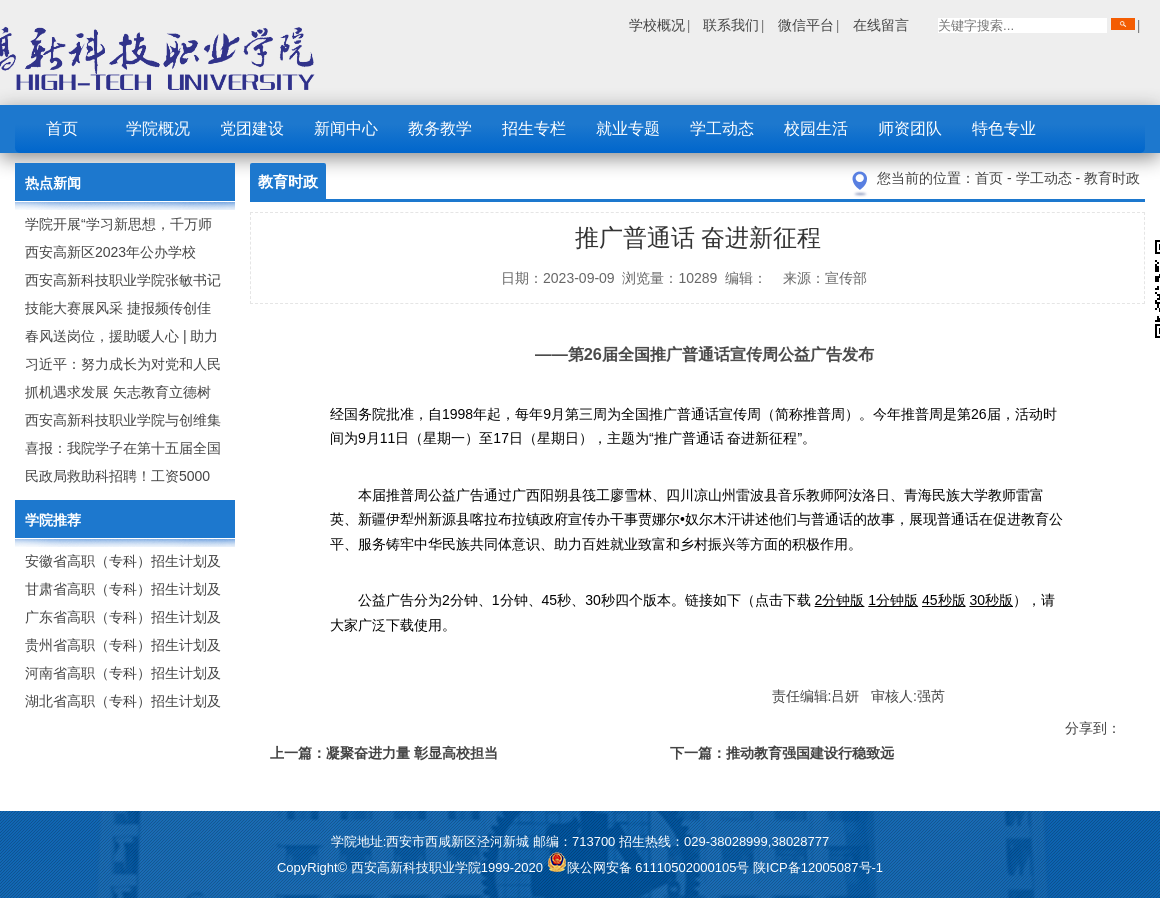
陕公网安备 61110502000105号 (650, 867)
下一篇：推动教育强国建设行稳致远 (782, 753)
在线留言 (881, 25)
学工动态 (722, 128)
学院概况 (158, 128)
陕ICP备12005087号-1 (818, 867)
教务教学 (440, 128)
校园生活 (816, 128)
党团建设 (252, 128)
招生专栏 (534, 128)
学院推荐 (53, 520)
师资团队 (910, 128)
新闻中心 (346, 128)
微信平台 (806, 25)
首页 (62, 128)
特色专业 (1004, 128)
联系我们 (731, 25)
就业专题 (628, 128)
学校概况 (657, 25)
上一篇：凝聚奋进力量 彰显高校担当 (384, 753)
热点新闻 (53, 183)
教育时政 (1112, 178)
